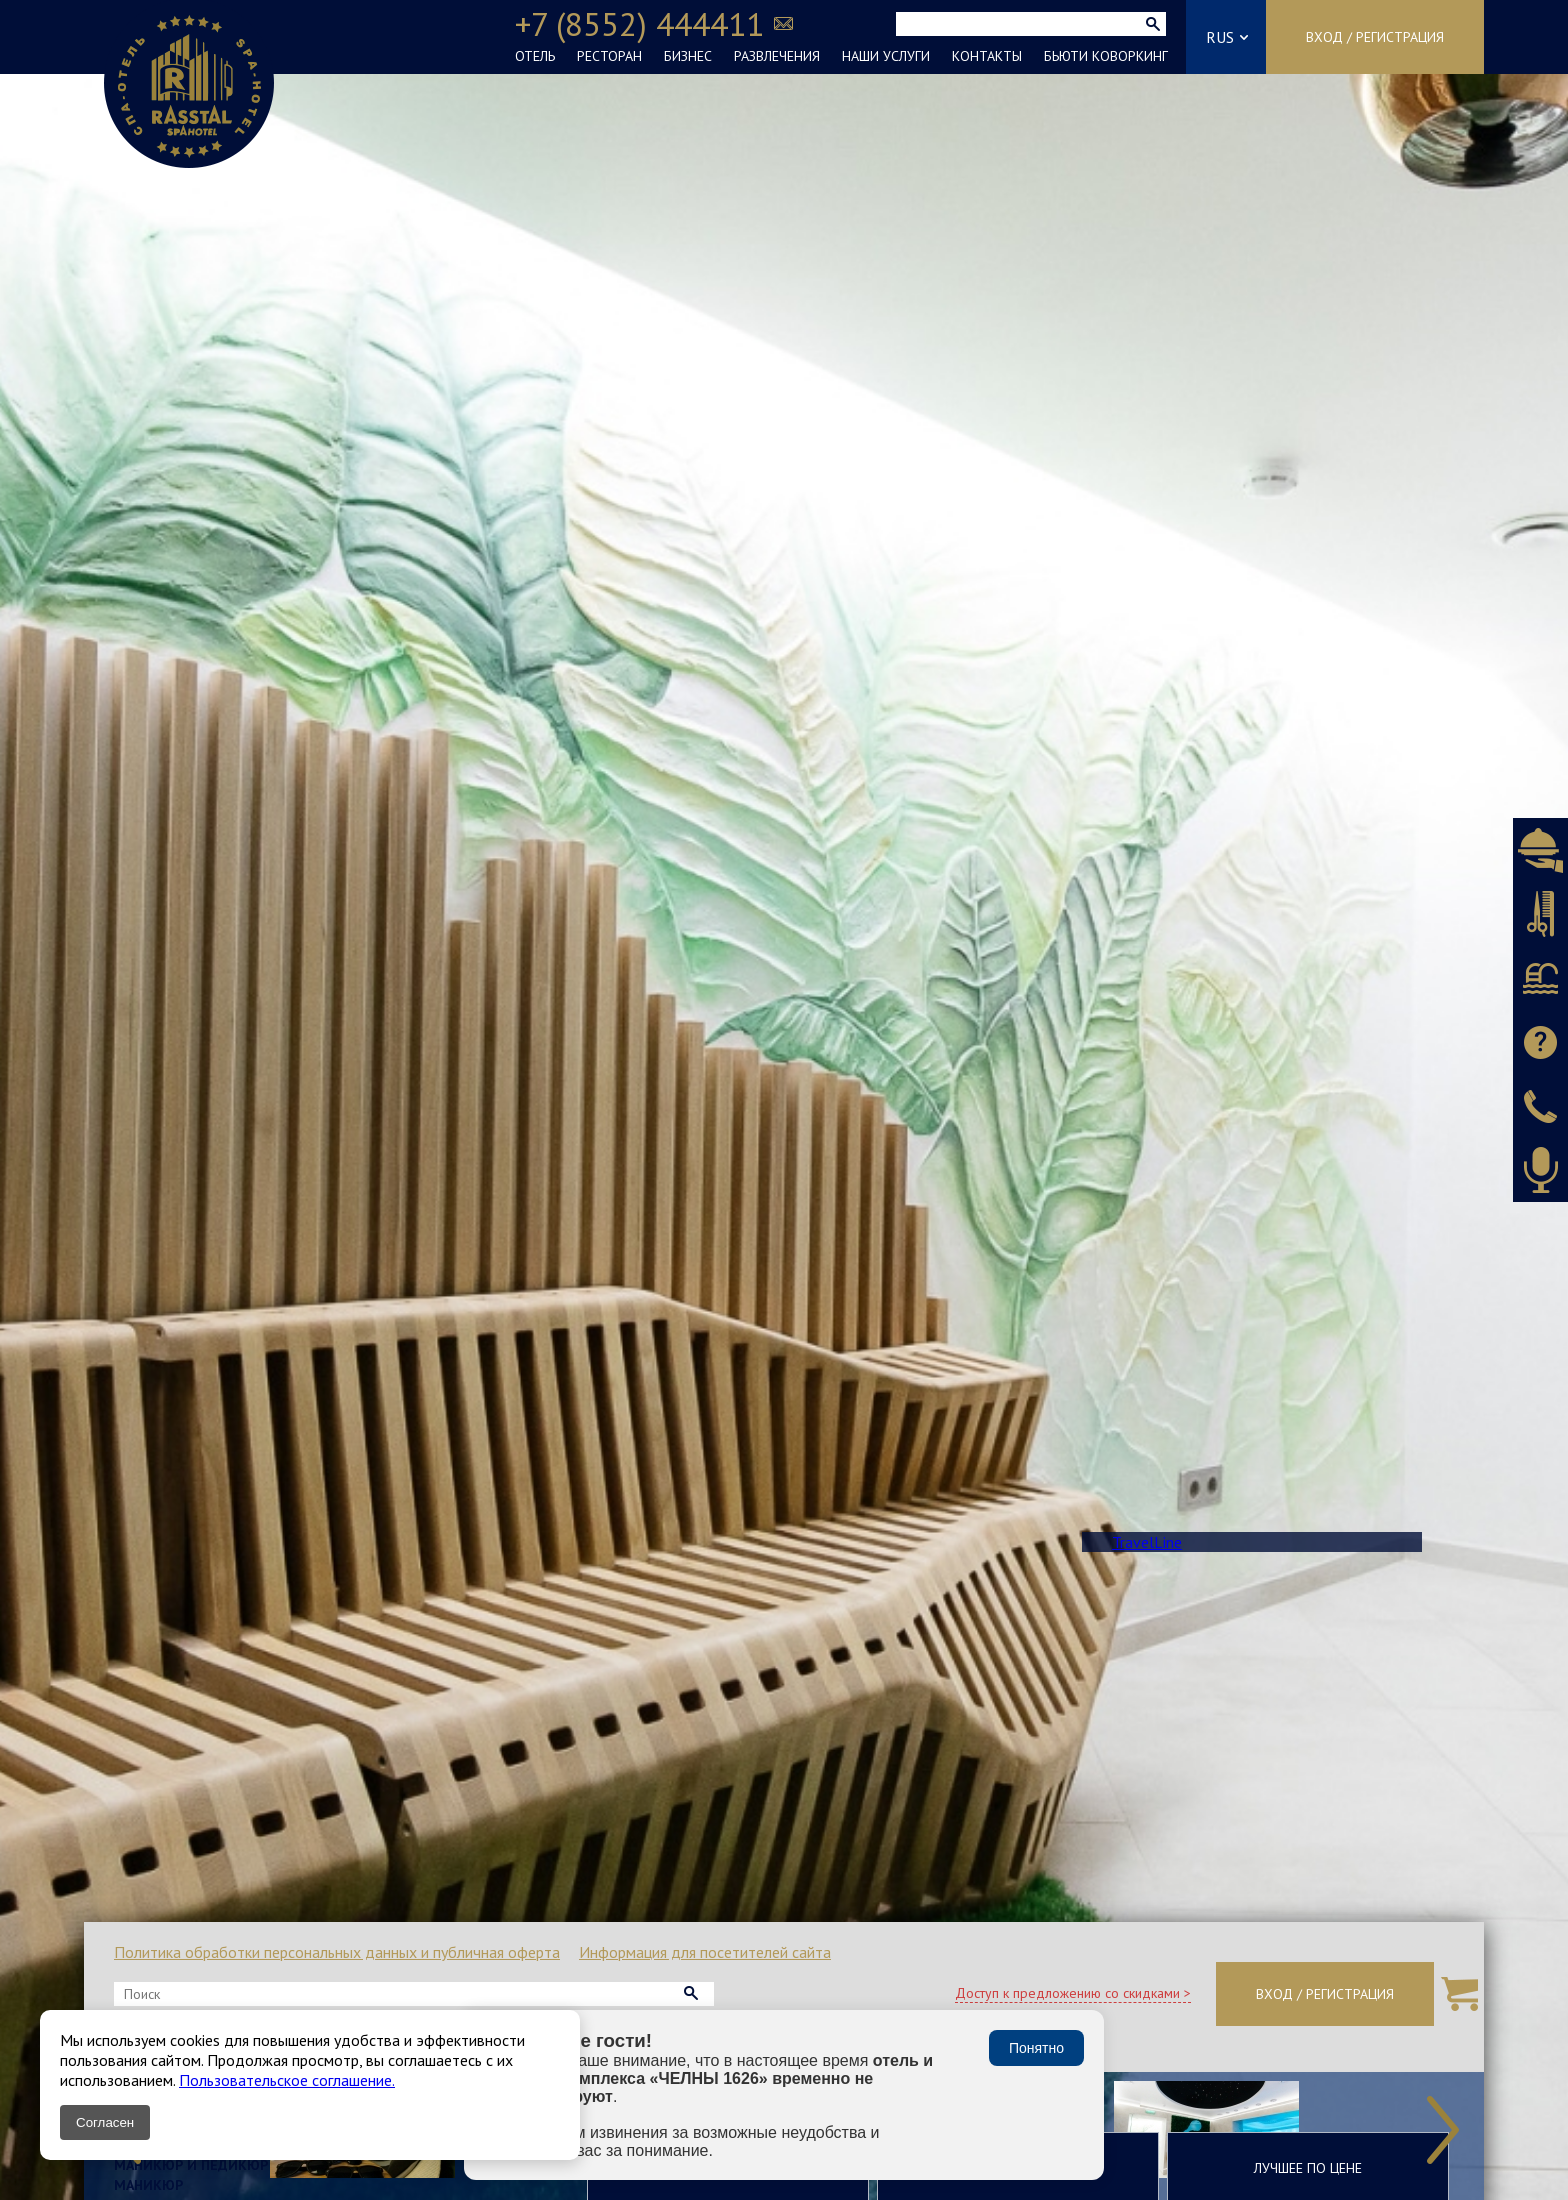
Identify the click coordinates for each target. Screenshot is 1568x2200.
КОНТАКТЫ (987, 56)
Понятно (1036, 2048)
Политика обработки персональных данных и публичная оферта (337, 1952)
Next (1443, 2130)
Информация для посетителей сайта (705, 1952)
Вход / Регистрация (1375, 37)
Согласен (105, 2122)
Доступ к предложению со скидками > (1073, 1993)
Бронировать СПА (1540, 978)
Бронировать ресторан (1540, 850)
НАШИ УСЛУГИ (886, 56)
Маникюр (148, 2185)
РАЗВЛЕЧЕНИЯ (777, 56)
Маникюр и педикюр (191, 2165)
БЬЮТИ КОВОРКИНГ (1106, 56)
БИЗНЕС (688, 56)
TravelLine (1147, 1542)
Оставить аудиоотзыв (1540, 1170)
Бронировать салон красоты (1540, 914)
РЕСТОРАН (609, 56)
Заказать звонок (1540, 1106)
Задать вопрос (1540, 1042)
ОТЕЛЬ (535, 56)
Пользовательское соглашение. (287, 2080)
